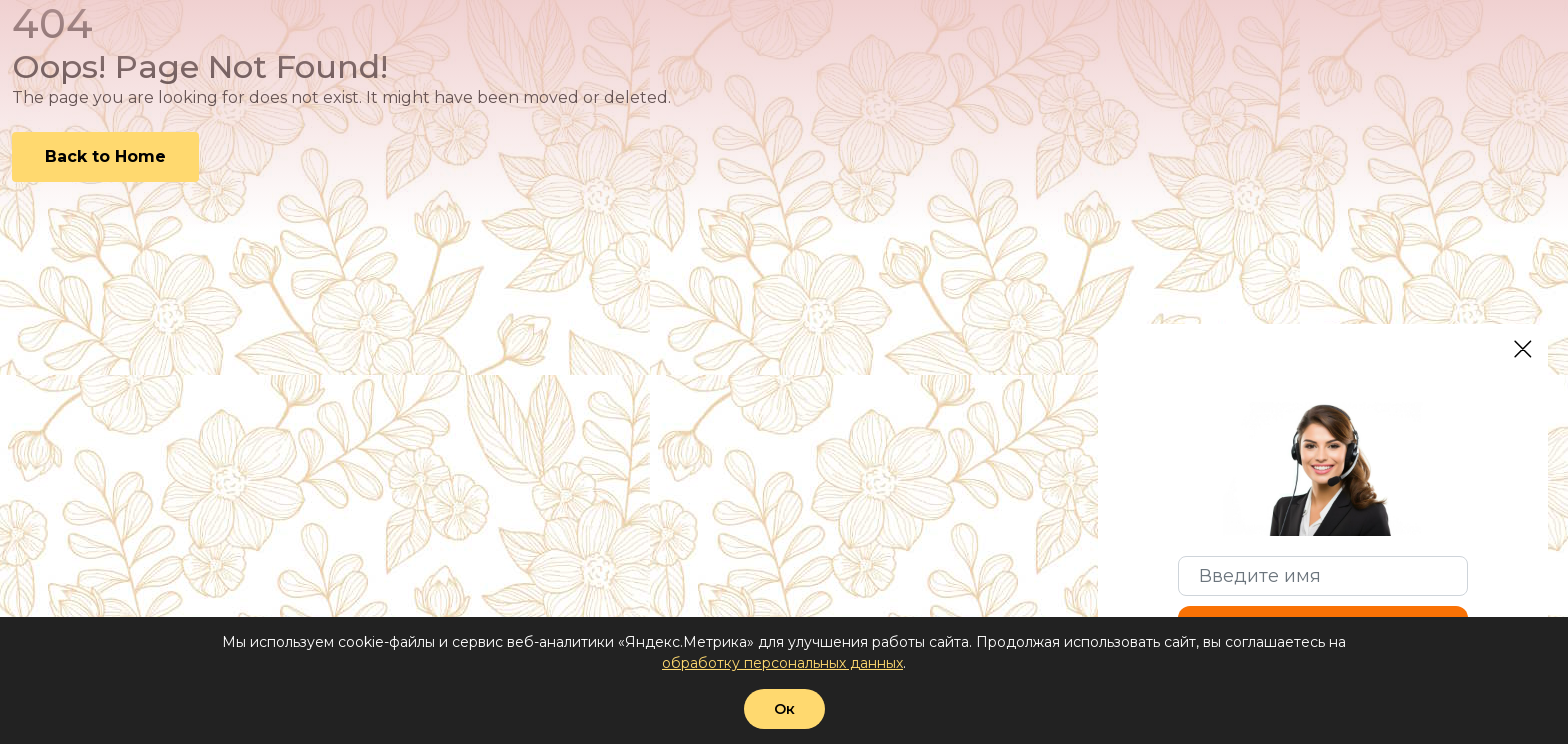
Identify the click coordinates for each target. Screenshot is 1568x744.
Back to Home (105, 156)
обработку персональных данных (782, 663)
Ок (784, 709)
